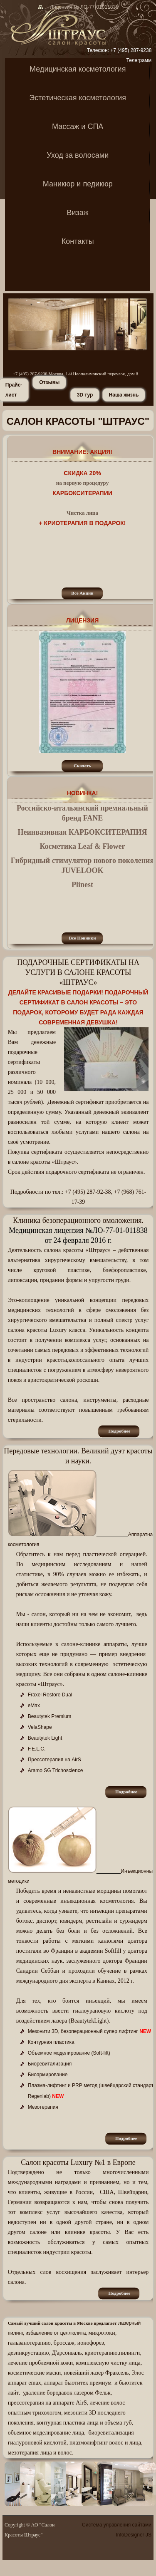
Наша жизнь (124, 395)
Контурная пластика (51, 2042)
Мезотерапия (43, 2107)
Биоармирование (48, 2075)
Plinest (82, 884)
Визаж (78, 213)
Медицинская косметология (78, 69)
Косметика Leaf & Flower (82, 846)
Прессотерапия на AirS (54, 1760)
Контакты (78, 241)
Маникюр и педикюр (78, 184)
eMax (34, 1705)
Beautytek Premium (50, 1716)
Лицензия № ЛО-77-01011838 (82, 7)
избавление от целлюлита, (56, 2333)
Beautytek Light (45, 1738)
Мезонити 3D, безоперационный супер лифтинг (83, 2031)
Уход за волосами (78, 155)
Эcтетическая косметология (77, 98)
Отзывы (49, 382)
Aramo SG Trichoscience (55, 1770)
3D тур (85, 395)
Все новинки (82, 937)
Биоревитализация (50, 2064)
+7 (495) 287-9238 (130, 50)
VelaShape (40, 1727)
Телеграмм (139, 60)
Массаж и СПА (77, 127)
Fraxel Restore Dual (50, 1695)
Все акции (82, 592)
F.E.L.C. (37, 1749)
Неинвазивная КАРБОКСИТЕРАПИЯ (82, 832)
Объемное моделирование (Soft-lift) (69, 2053)
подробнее (120, 1430)
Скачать (82, 765)
